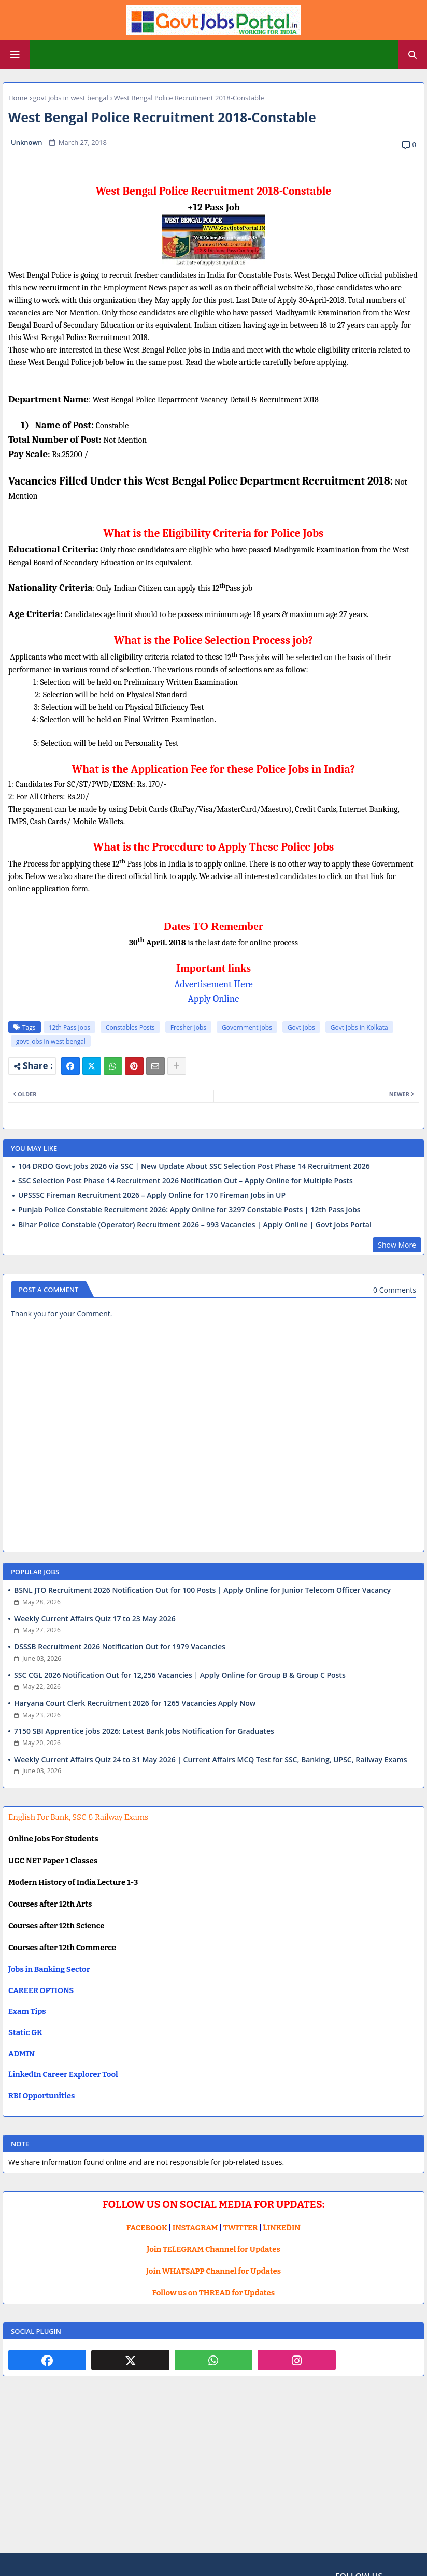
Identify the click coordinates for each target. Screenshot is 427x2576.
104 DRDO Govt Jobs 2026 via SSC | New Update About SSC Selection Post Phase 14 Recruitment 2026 (194, 1166)
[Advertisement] (213, 2472)
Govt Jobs (301, 1027)
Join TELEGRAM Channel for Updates (213, 2249)
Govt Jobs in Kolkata (359, 1027)
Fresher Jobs (188, 1027)
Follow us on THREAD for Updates (213, 2292)
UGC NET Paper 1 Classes (52, 1860)
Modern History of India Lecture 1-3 (73, 1882)
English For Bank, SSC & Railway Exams (78, 1817)
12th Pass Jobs (69, 1027)
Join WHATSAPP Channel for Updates (213, 2271)
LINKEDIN (282, 2227)
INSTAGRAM (195, 2227)
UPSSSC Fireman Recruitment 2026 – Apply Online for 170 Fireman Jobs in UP (152, 1195)
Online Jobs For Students (53, 1838)
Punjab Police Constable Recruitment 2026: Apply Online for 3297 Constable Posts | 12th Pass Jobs (189, 1209)
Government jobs (247, 1027)
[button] (412, 54)
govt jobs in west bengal (70, 98)
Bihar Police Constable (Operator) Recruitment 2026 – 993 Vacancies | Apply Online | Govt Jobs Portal (195, 1225)
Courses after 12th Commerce (62, 1947)
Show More (397, 1245)
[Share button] (176, 1066)
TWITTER (240, 2227)
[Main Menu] (15, 54)
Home (17, 98)
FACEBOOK (146, 2227)
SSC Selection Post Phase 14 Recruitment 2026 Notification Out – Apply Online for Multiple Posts (185, 1180)
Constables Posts (130, 1027)
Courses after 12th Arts (50, 1904)
